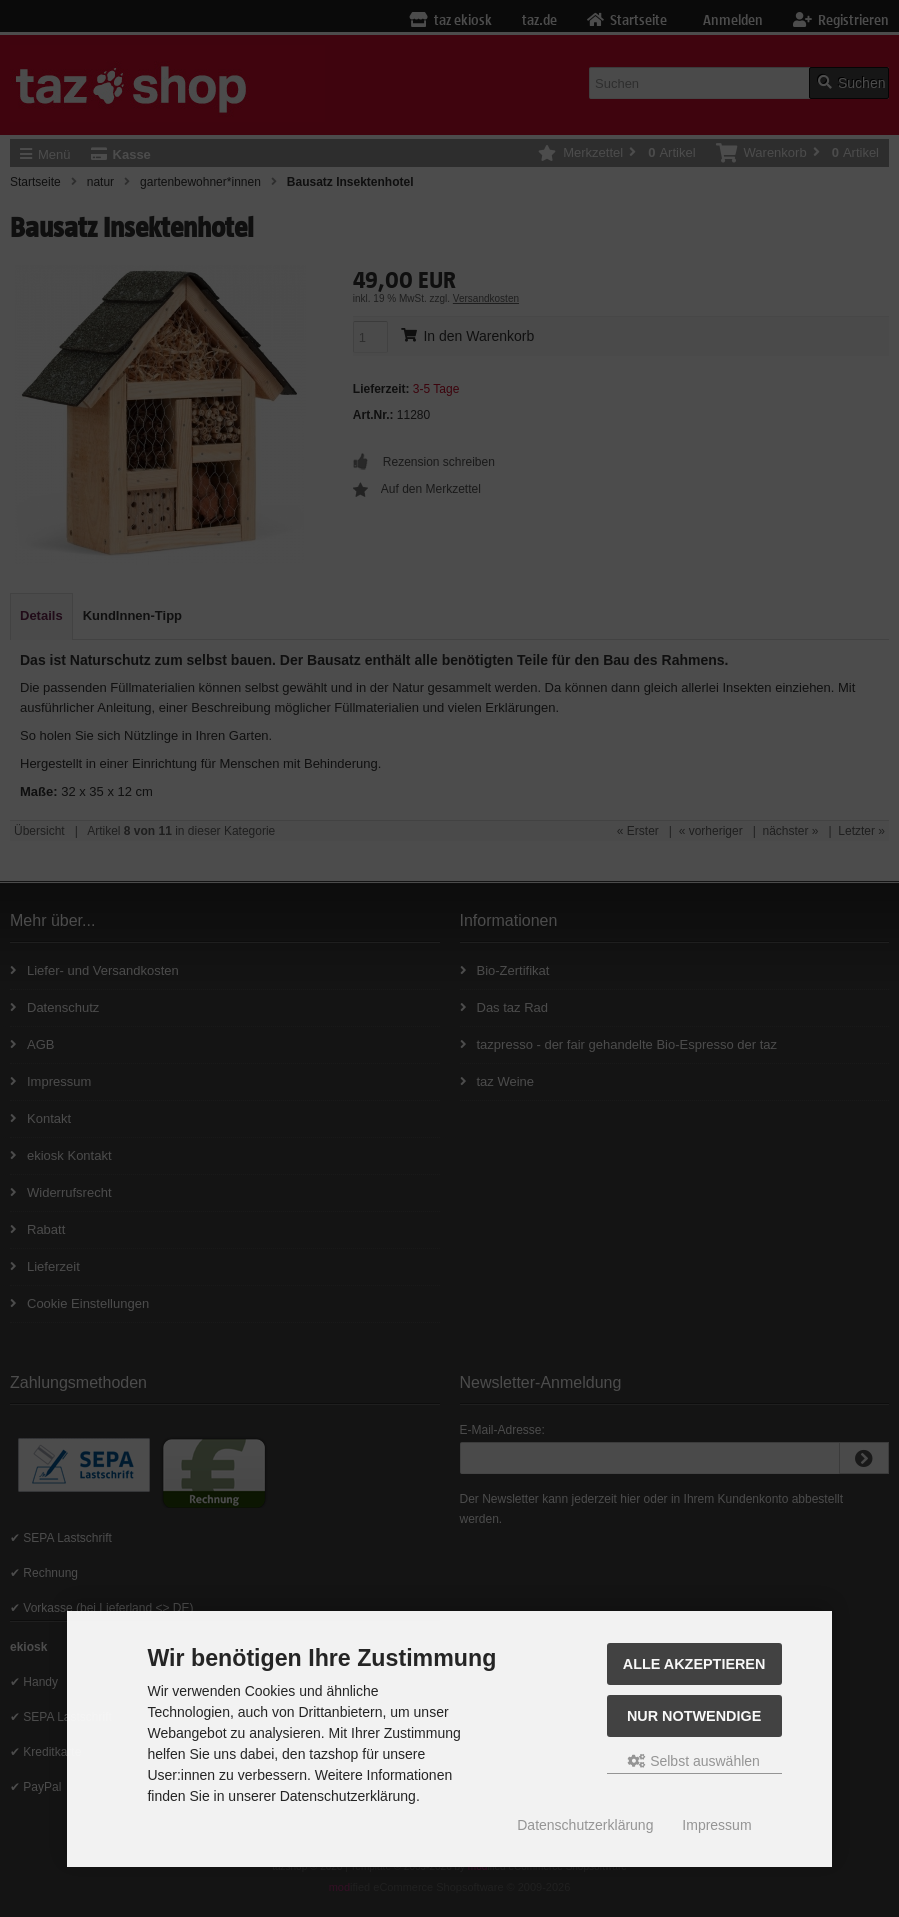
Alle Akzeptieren (694, 1664)
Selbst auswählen (694, 1761)
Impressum (716, 1825)
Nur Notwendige (694, 1716)
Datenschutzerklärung (585, 1825)
